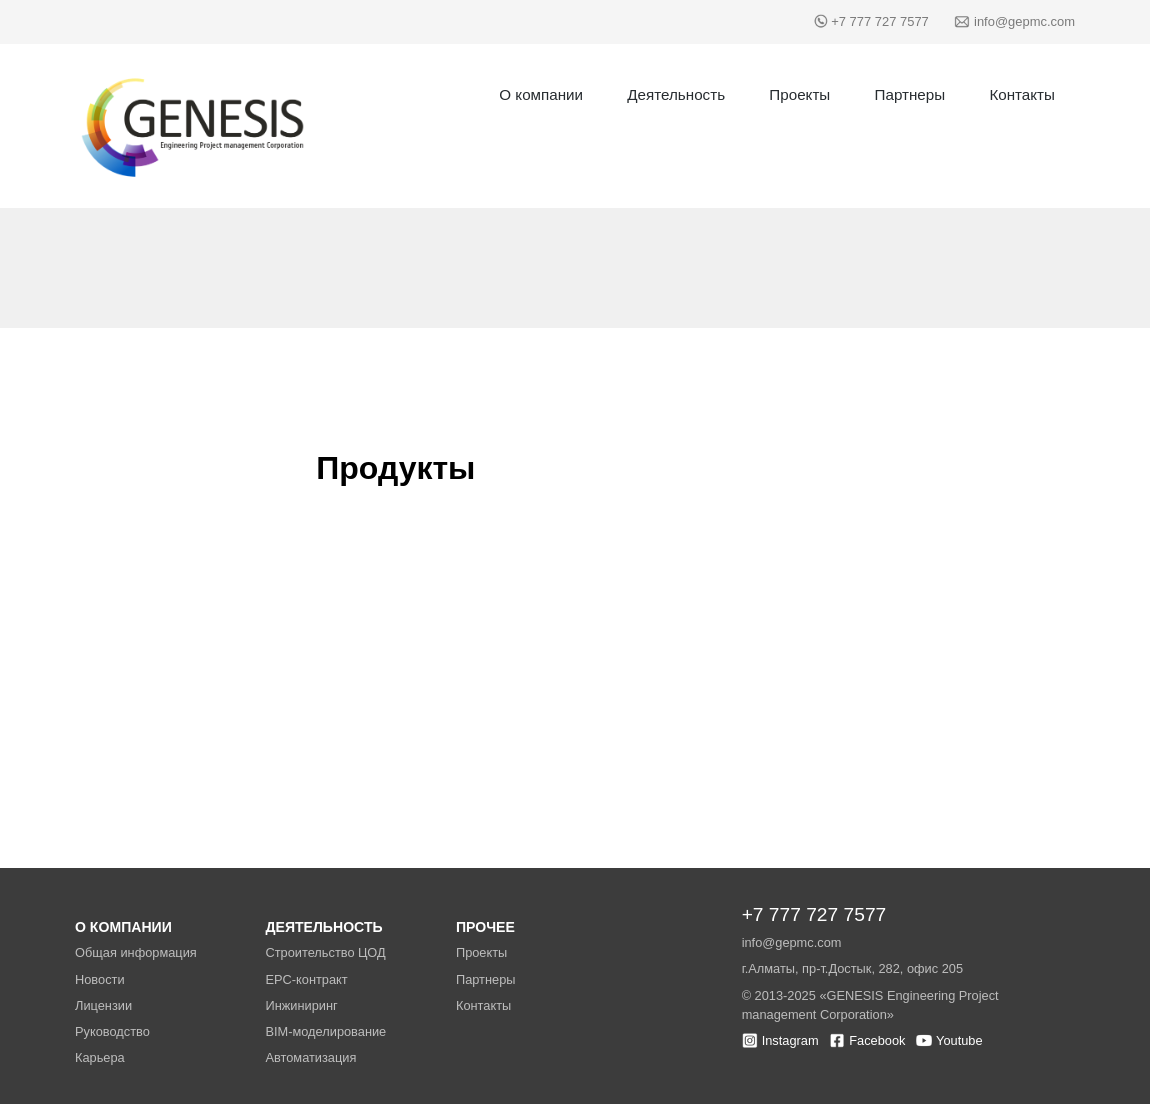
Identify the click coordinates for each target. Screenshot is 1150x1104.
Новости (100, 979)
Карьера (100, 1057)
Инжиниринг (301, 1005)
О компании (541, 94)
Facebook (877, 1040)
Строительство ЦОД (325, 952)
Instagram (790, 1040)
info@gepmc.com (1024, 21)
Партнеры (910, 94)
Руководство (112, 1031)
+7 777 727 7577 (880, 21)
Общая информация (136, 952)
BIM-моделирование (325, 1031)
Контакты (1022, 94)
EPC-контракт (306, 979)
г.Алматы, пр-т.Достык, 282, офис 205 (852, 968)
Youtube (959, 1040)
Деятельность (676, 94)
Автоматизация (310, 1057)
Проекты (799, 94)
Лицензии (103, 1005)
